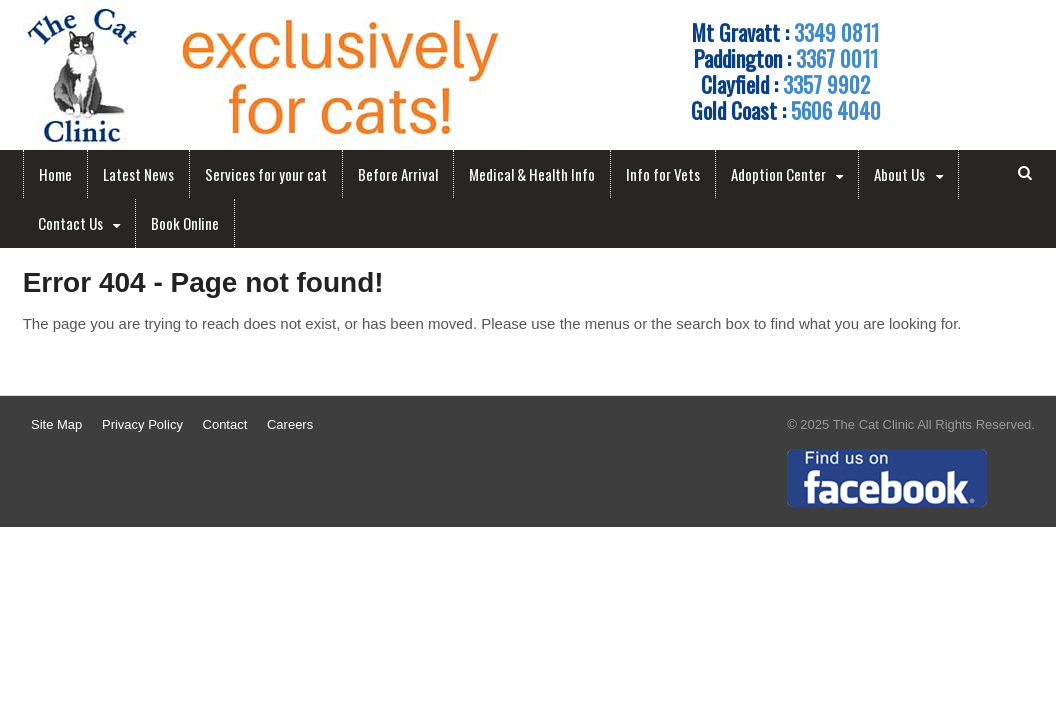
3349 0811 (836, 32)
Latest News (138, 174)
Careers (290, 424)
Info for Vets (663, 174)
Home (55, 174)
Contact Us (70, 223)
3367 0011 (837, 58)
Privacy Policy (142, 424)
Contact (225, 424)
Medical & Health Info (532, 174)
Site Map (56, 424)
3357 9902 (826, 84)
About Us (899, 174)
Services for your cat (266, 174)
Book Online (185, 223)
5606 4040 (836, 110)
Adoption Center (778, 174)
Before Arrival (398, 174)
